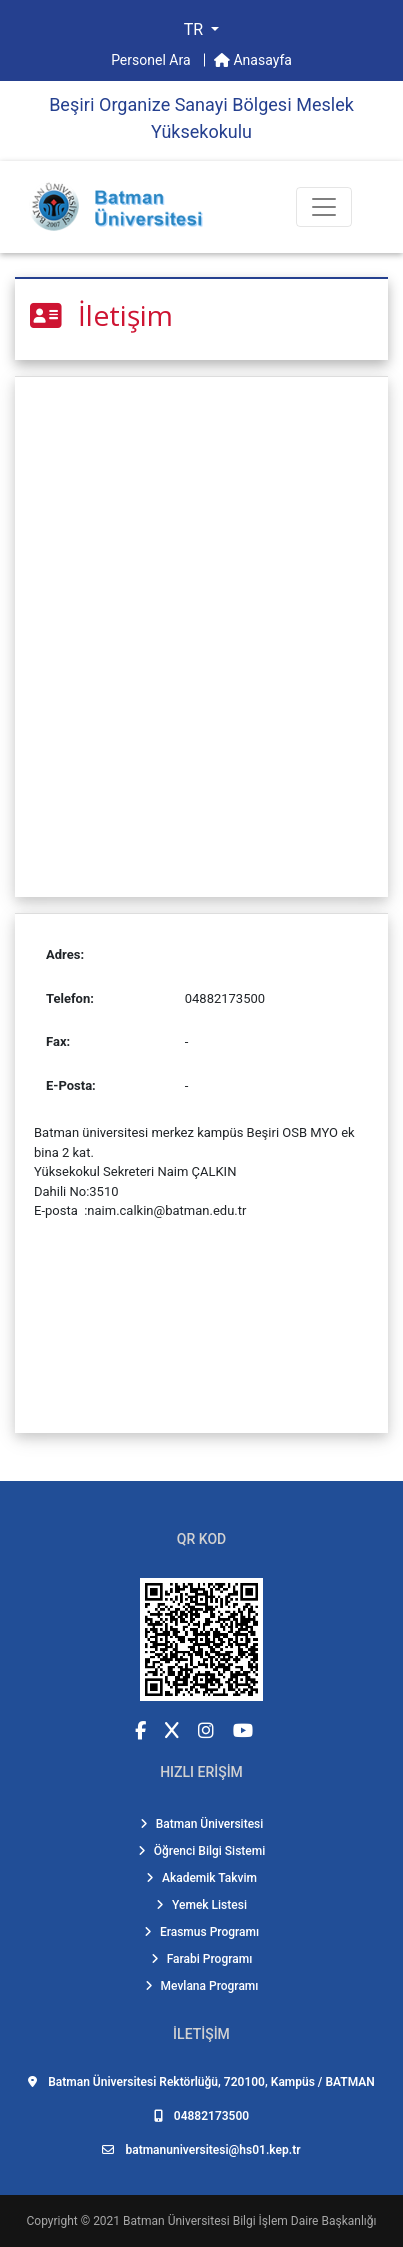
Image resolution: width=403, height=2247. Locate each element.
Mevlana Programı (202, 1986)
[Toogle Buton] (324, 207)
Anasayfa (253, 60)
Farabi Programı (202, 1959)
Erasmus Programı (201, 1932)
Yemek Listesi (201, 1905)
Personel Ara (152, 60)
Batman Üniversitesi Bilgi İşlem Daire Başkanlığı (249, 2221)
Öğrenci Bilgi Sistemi (202, 1851)
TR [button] (195, 29)
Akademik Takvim (201, 1878)
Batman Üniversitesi (202, 1824)
